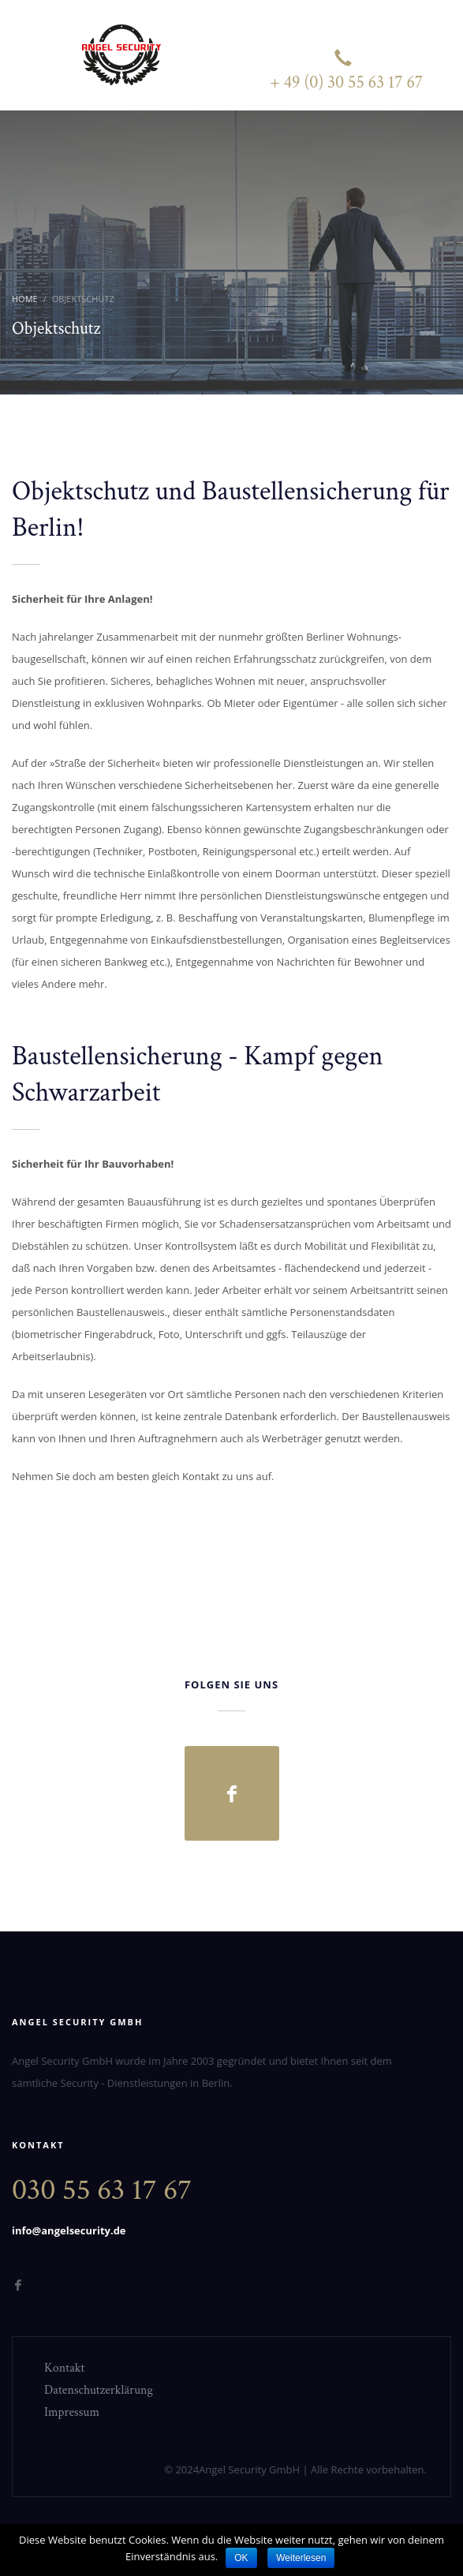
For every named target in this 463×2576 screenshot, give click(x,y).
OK (241, 2557)
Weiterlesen (301, 2557)
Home (25, 299)
